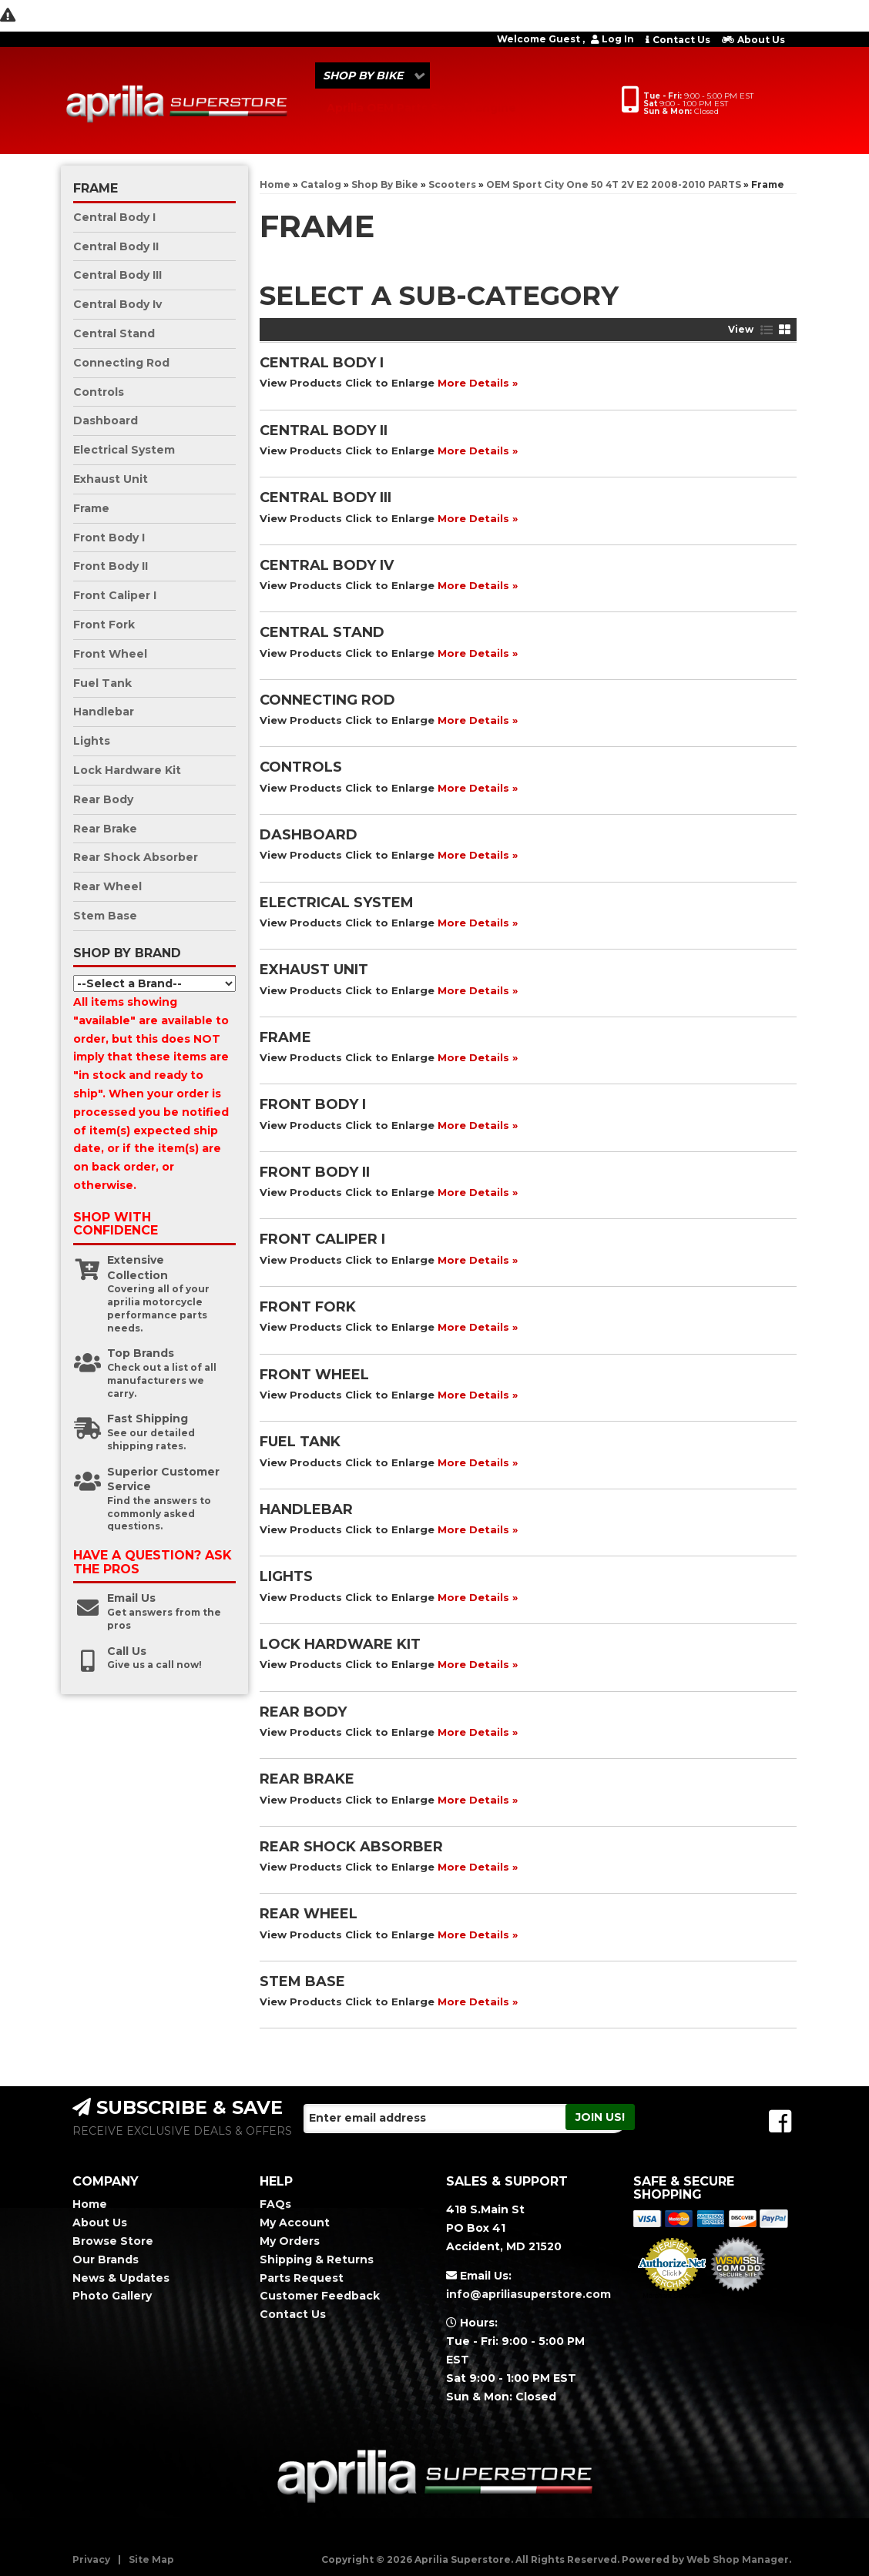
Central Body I (322, 362)
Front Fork (308, 1306)
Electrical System (337, 902)
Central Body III (325, 497)
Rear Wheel (308, 1913)
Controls (301, 767)
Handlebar (306, 1509)
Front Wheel (314, 1374)
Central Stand (322, 632)
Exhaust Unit (314, 969)
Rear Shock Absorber (351, 1846)
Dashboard (308, 834)
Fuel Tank (300, 1441)
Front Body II (315, 1172)
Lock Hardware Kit (340, 1644)
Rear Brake (307, 1778)
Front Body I (313, 1104)
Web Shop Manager (737, 2559)
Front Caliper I (322, 1239)
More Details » (478, 383)
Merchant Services (671, 2296)
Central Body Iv (327, 565)
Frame (285, 1037)
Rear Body (303, 1711)
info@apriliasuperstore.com (528, 2294)
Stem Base (302, 1981)
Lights (286, 1576)
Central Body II (324, 430)
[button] (372, 75)
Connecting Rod (327, 700)
